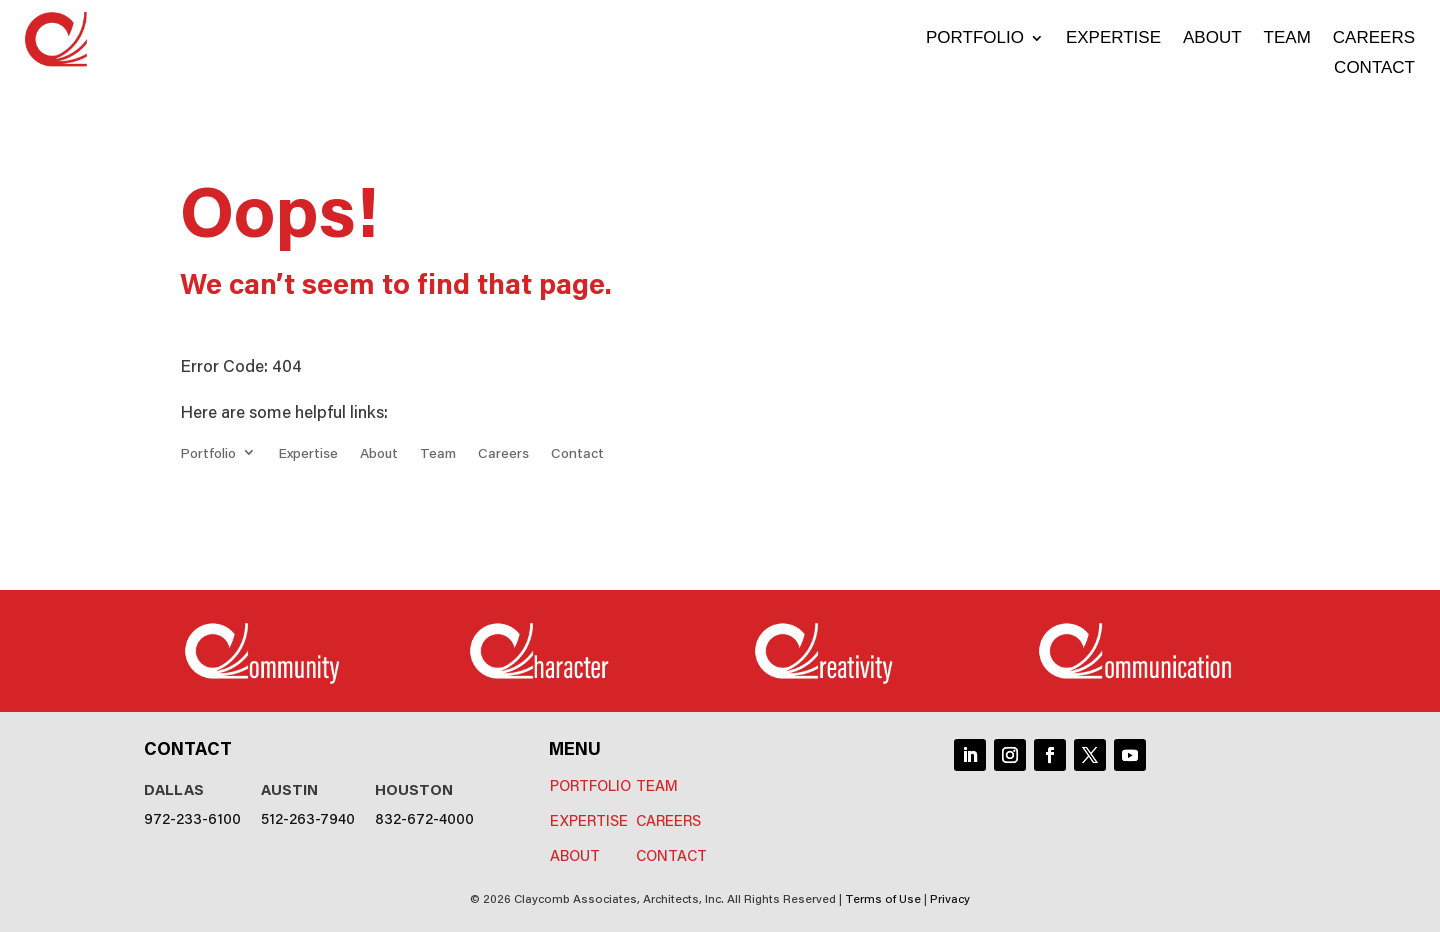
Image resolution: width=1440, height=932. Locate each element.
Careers (1374, 39)
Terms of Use (883, 897)
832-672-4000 (424, 817)
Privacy (950, 897)
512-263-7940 (308, 817)
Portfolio (975, 39)
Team (1287, 39)
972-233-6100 (192, 817)
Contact (1374, 69)
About (1212, 39)
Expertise (1113, 39)
